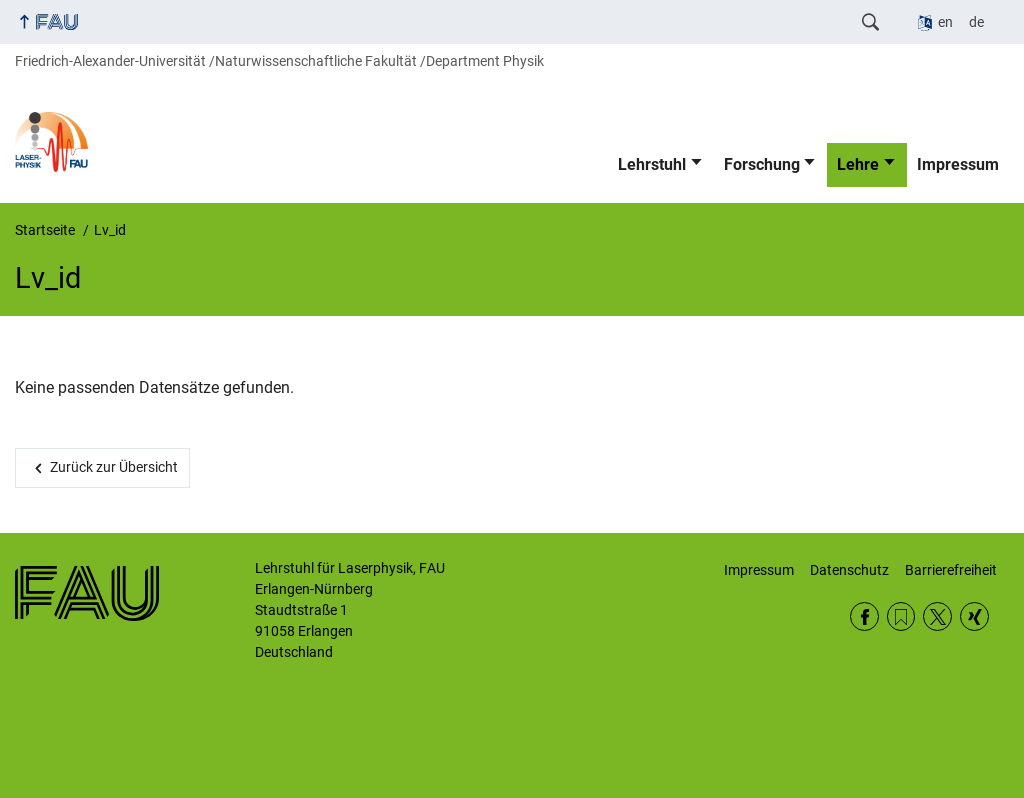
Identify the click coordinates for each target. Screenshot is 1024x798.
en (945, 22)
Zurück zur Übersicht (114, 467)
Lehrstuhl (652, 164)
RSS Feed (901, 616)
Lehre (858, 164)
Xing (974, 616)
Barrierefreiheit (951, 570)
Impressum (958, 164)
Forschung (762, 164)
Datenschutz (849, 570)
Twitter (937, 616)
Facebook (864, 616)
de (976, 22)
